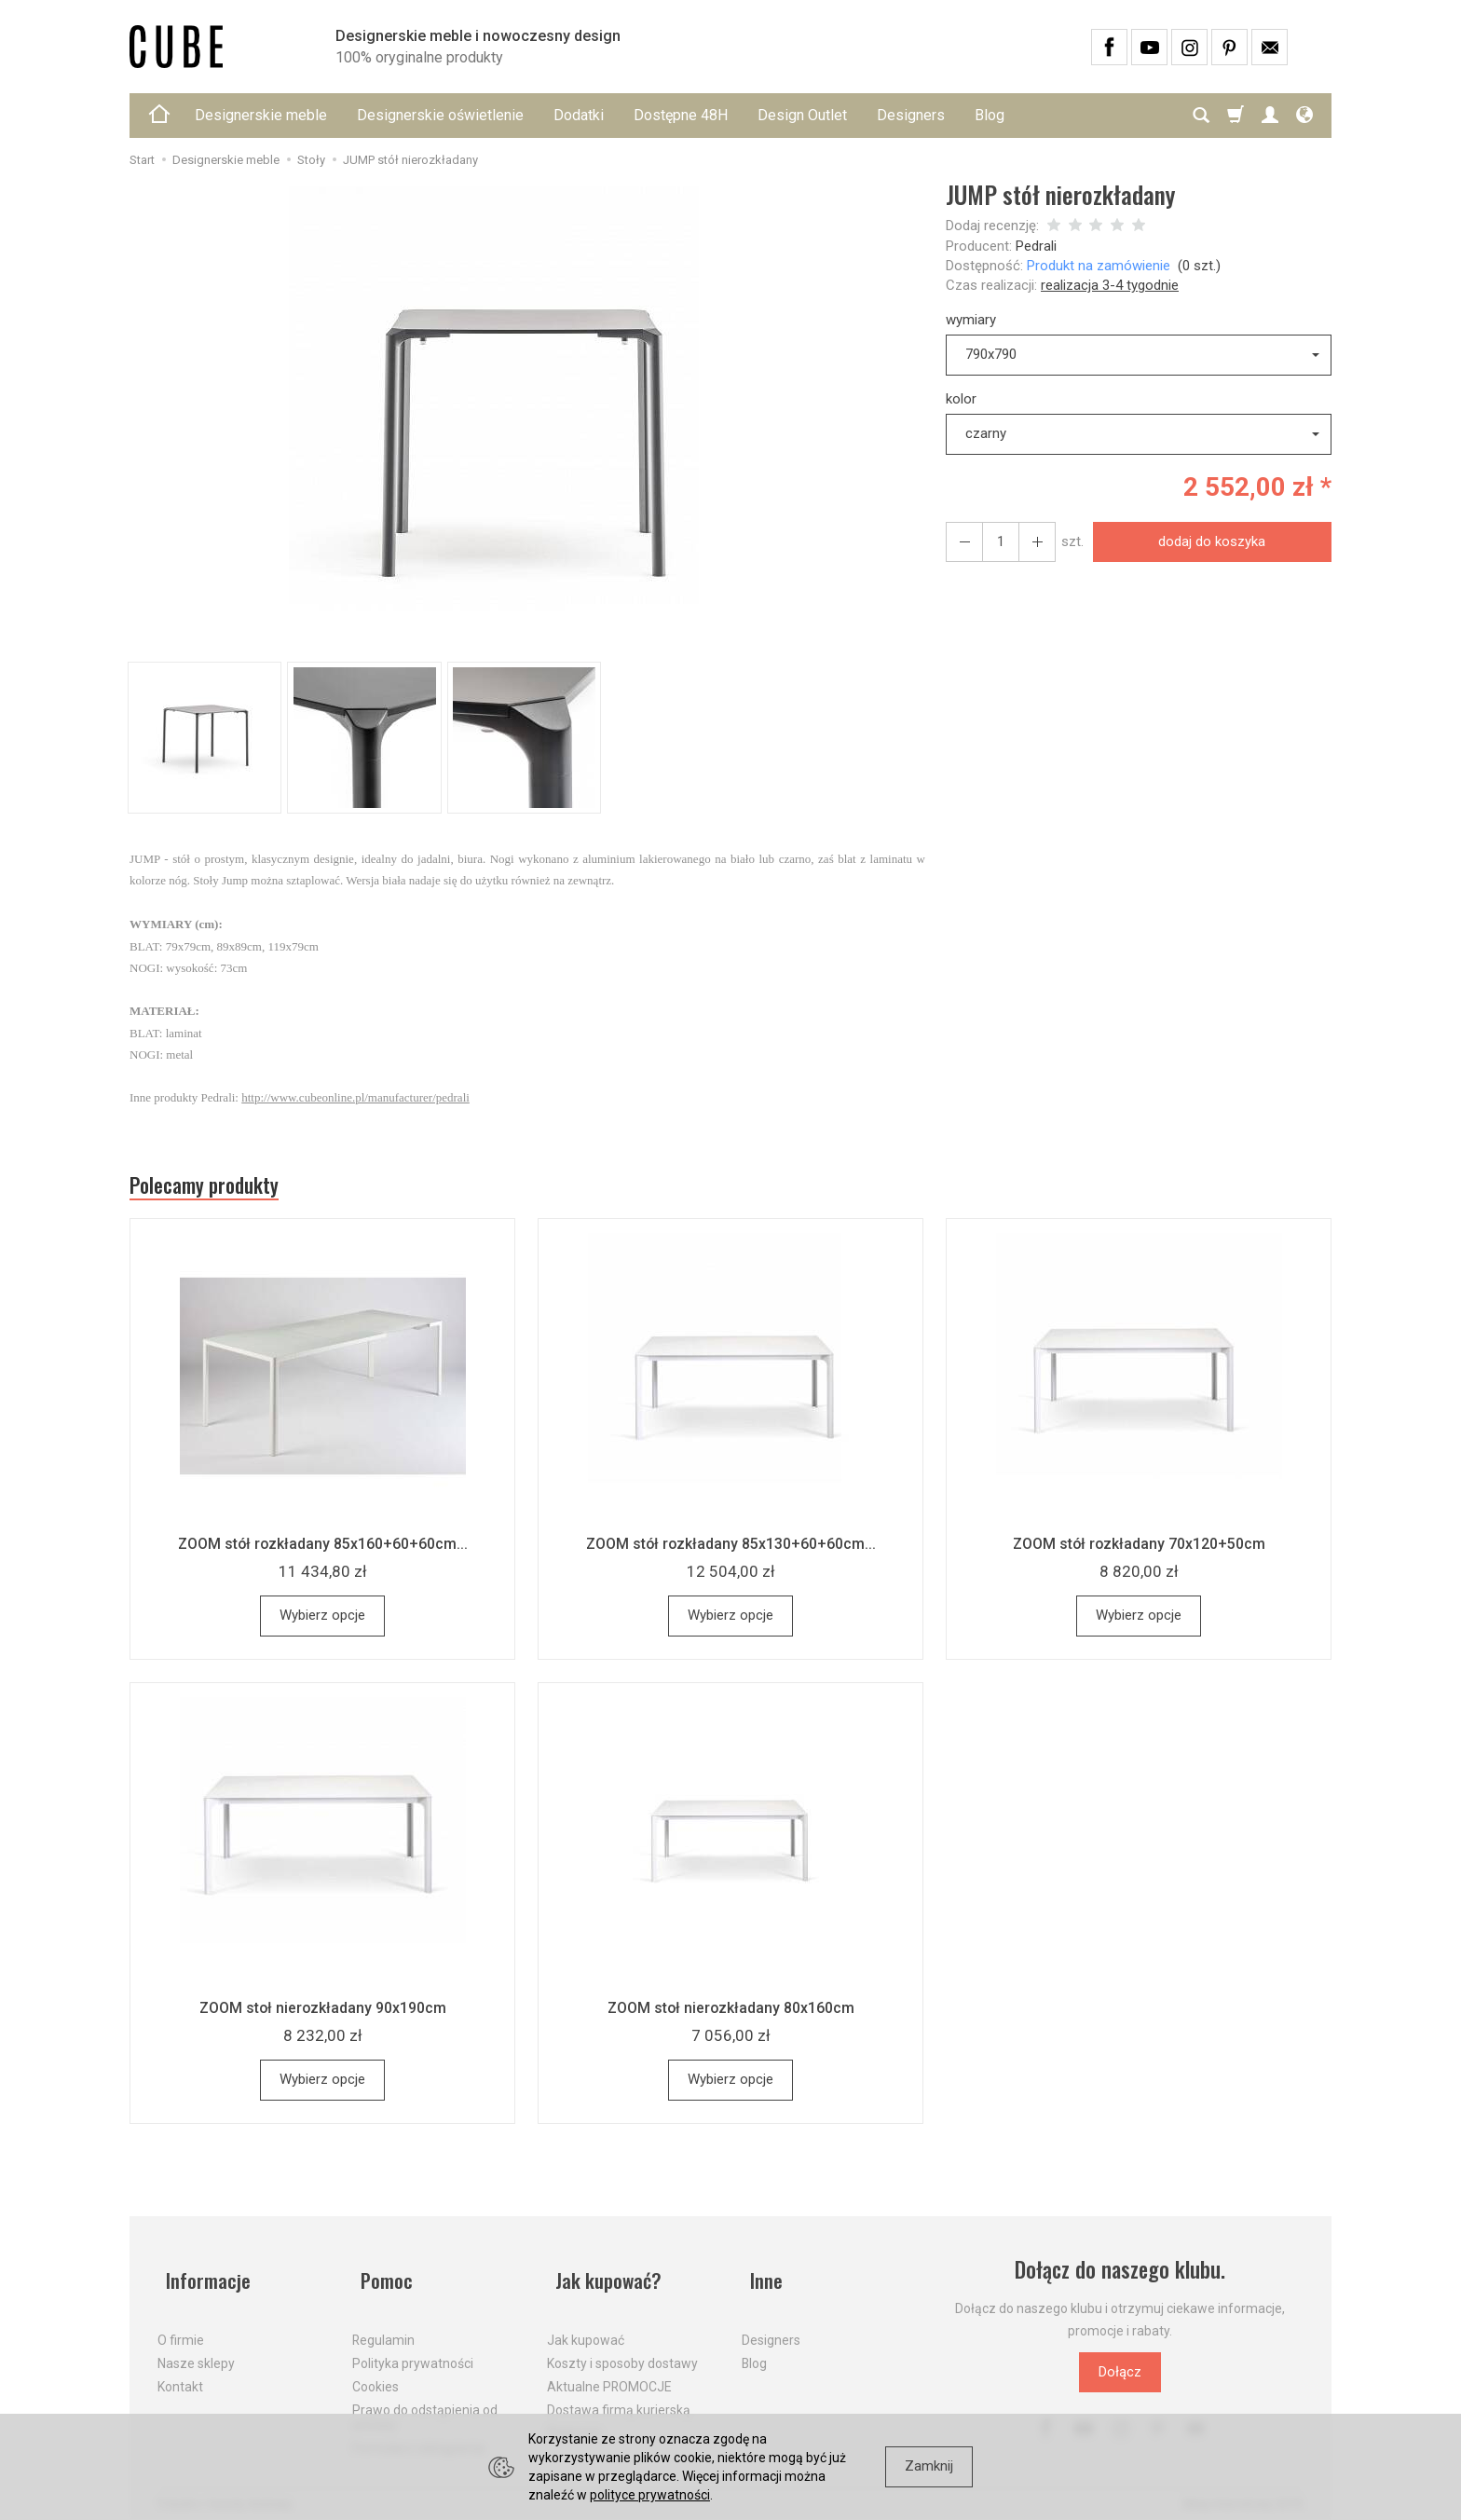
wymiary (971, 319)
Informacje (202, 2276)
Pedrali (1036, 246)
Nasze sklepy (196, 2350)
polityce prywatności (650, 2494)
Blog (989, 115)
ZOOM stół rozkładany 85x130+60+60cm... (730, 1550)
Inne (759, 2276)
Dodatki (578, 115)
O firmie (180, 2327)
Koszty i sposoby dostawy (622, 2350)
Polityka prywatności (412, 2350)
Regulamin (383, 2327)
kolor (961, 398)
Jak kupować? (604, 2276)
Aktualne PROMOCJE (609, 2373)
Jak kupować (585, 2327)
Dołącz (1120, 2378)
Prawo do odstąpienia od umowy (425, 2404)
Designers (911, 115)
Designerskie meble (261, 115)
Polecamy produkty (218, 1188)
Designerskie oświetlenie (440, 115)
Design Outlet (802, 115)
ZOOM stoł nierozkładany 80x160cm (731, 2014)
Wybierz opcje (322, 1621)
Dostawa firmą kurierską (618, 2396)
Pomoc (380, 2276)
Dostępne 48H (681, 115)
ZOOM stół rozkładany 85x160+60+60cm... (322, 1550)
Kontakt (180, 2373)
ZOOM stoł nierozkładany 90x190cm (323, 2014)
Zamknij (929, 2466)
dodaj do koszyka (1207, 541)
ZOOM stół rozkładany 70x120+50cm (1138, 1550)
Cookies (375, 2373)
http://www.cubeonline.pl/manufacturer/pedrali (355, 1097)
